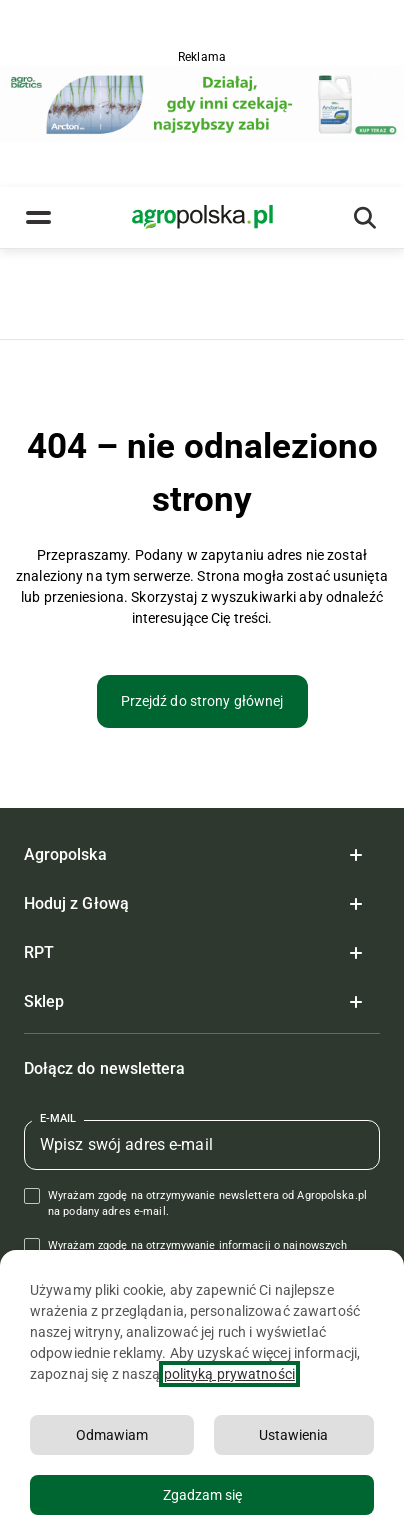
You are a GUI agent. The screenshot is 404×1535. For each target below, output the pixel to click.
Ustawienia (293, 1435)
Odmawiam (112, 1435)
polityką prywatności (229, 1374)
